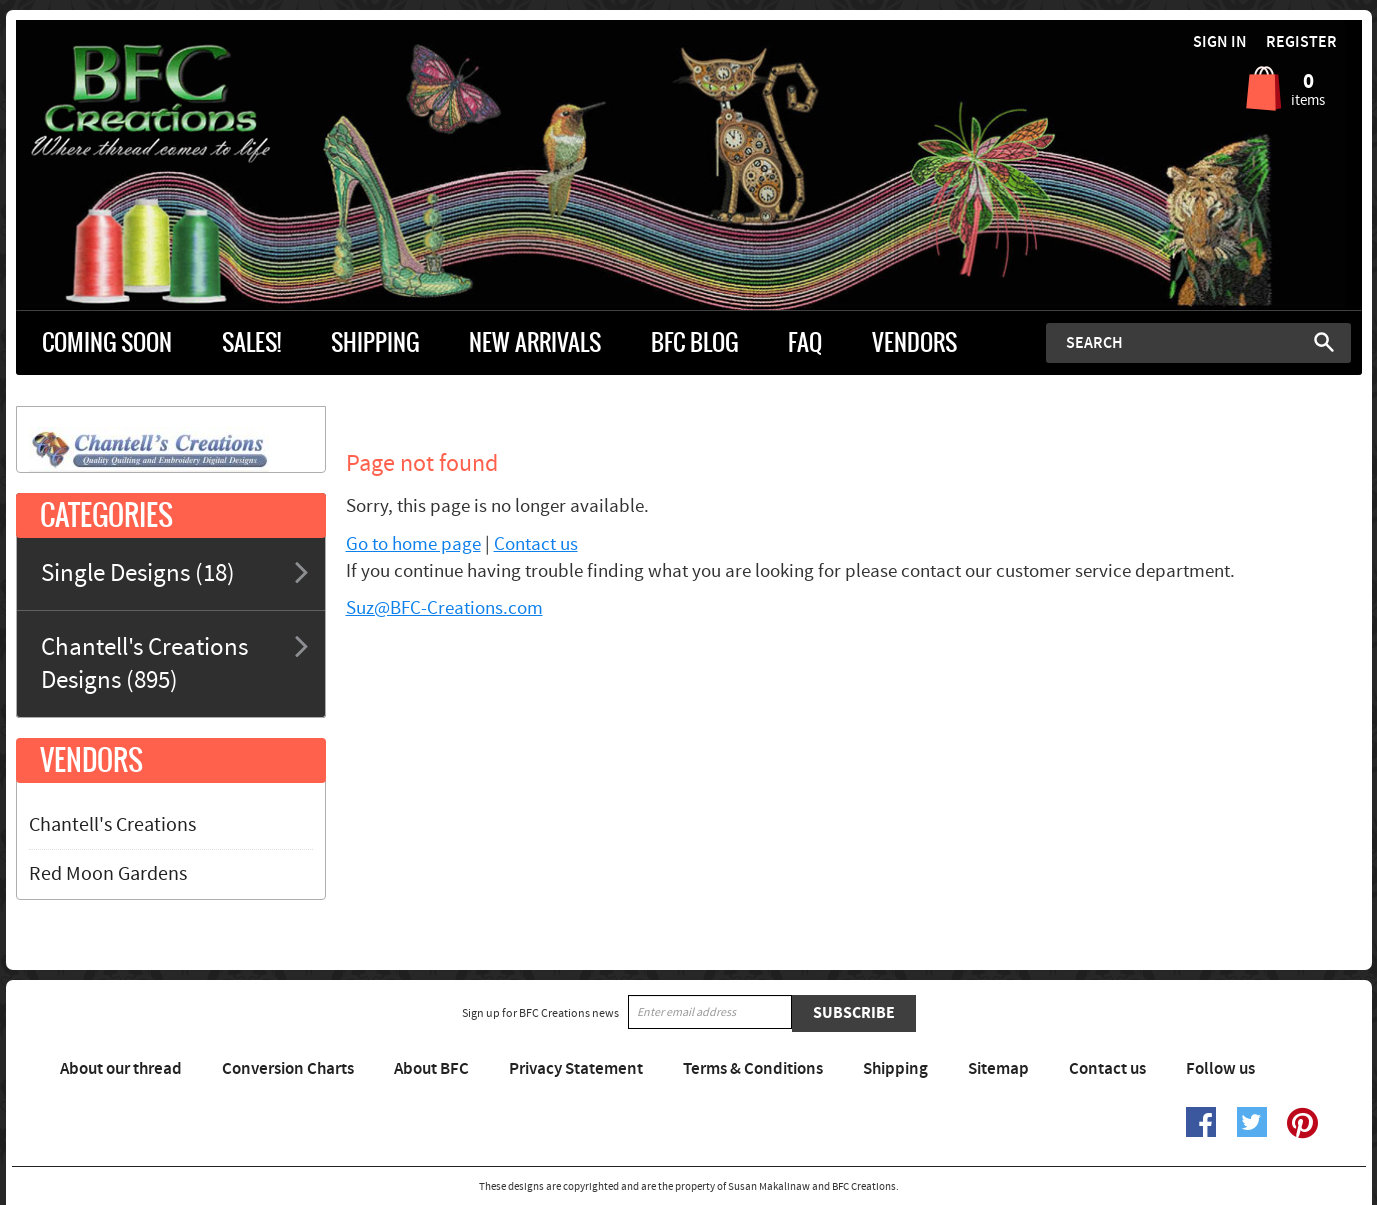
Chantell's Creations (112, 825)
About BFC (431, 1069)
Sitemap (998, 1069)
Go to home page (413, 544)
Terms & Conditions (753, 1069)
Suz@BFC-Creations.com (444, 608)
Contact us (536, 544)
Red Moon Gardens (108, 874)
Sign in (1220, 42)
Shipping (895, 1069)
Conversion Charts (288, 1069)
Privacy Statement (576, 1069)
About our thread (121, 1069)
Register (1301, 42)
